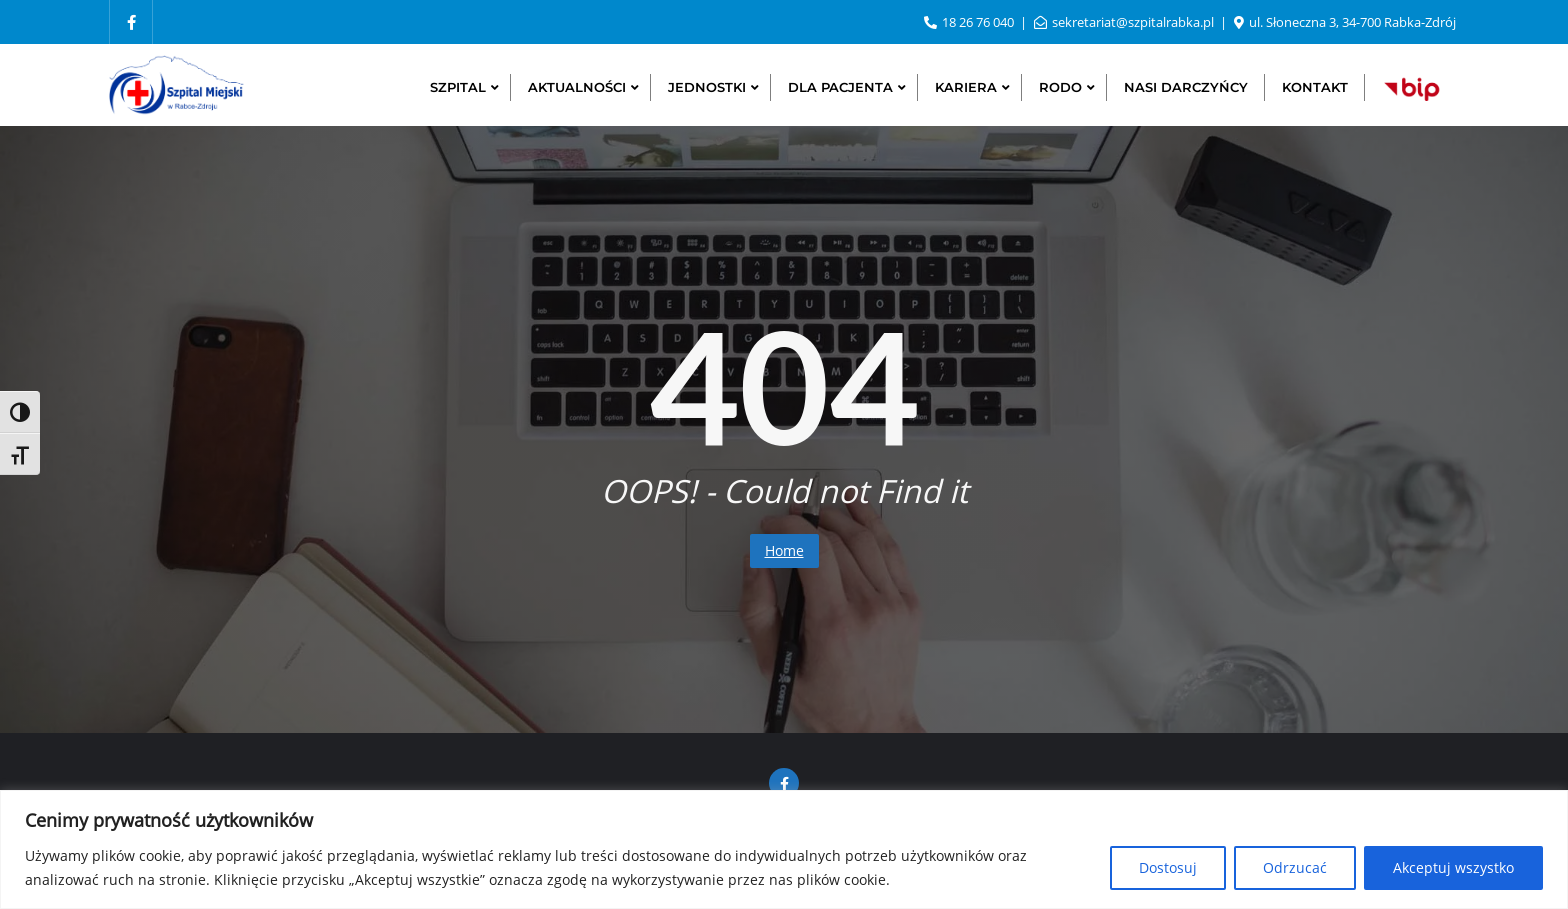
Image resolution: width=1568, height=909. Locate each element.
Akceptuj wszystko (1453, 867)
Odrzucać (1295, 867)
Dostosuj (1168, 867)
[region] (784, 849)
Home (784, 550)
